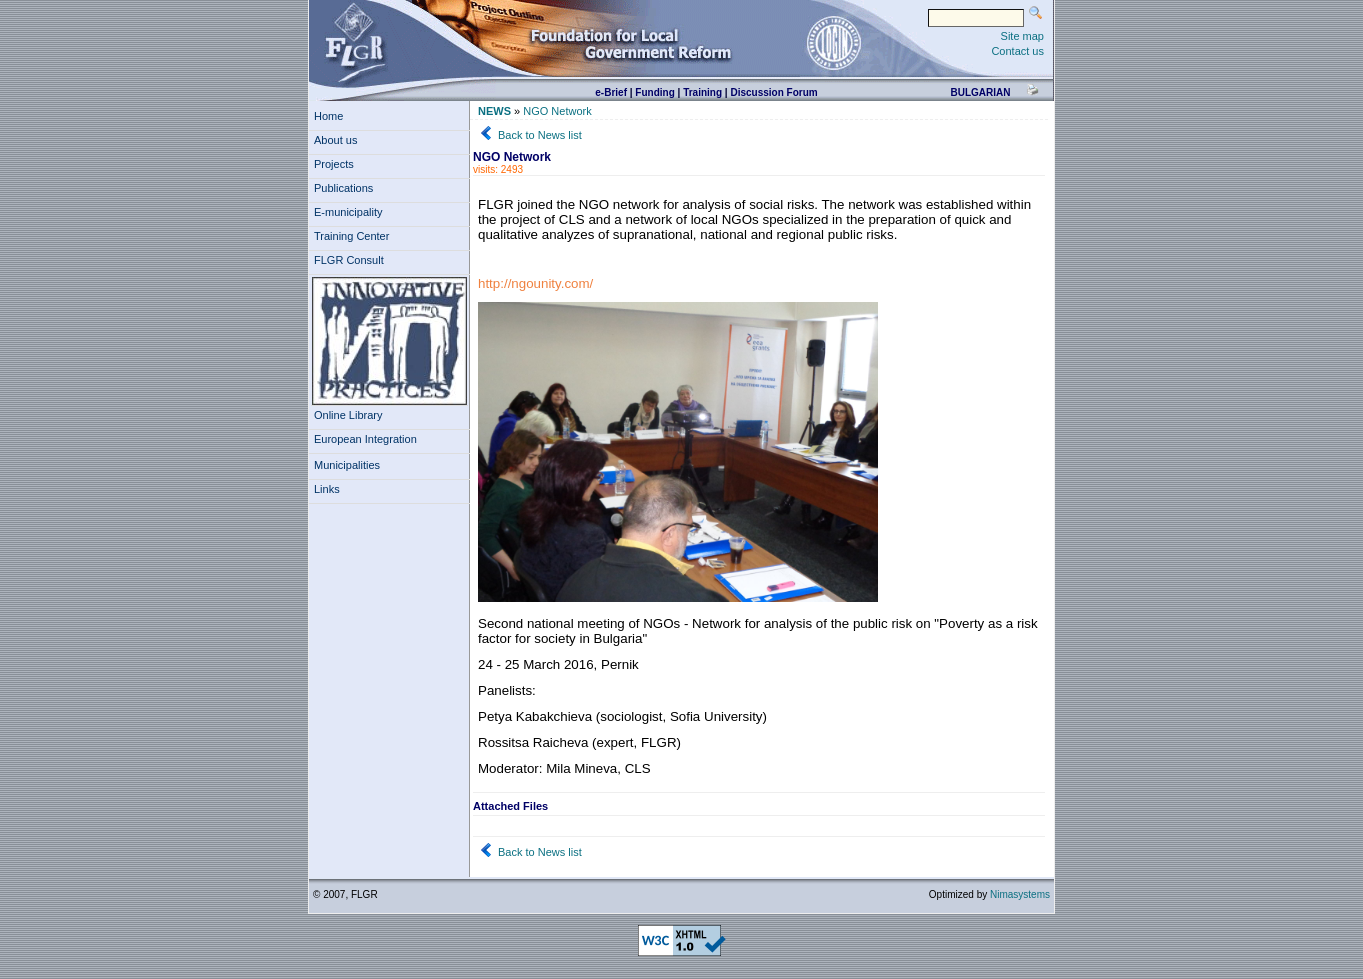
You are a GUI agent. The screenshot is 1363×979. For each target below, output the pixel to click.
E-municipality (351, 212)
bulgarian (980, 92)
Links (330, 489)
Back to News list (540, 135)
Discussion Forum (773, 92)
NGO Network (557, 111)
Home (328, 116)
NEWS (494, 111)
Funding (654, 92)
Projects (337, 164)
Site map (1022, 36)
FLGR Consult (352, 260)
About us (339, 140)
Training (702, 92)
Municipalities (347, 465)
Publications (346, 188)
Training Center (355, 236)
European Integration (365, 439)
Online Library (348, 415)
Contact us (1017, 51)
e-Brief (611, 92)
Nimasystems (1020, 894)
